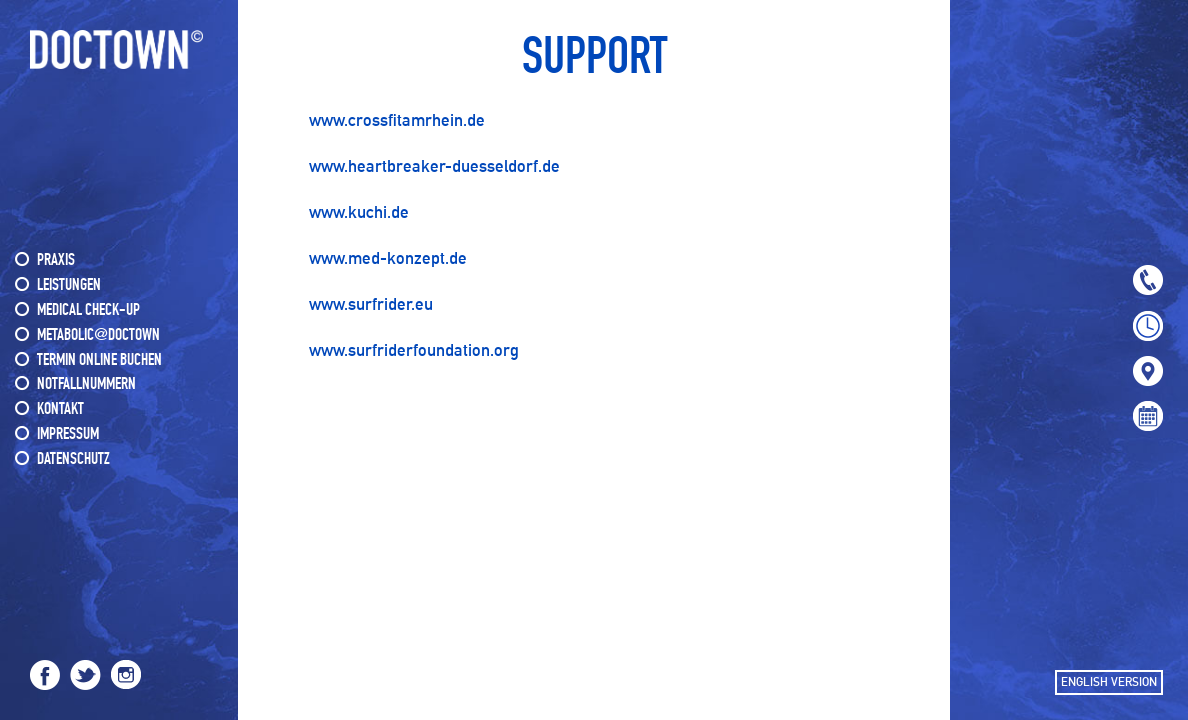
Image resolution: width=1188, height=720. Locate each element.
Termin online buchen (99, 360)
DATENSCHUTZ (73, 459)
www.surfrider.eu (371, 304)
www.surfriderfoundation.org (414, 350)
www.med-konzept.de (388, 258)
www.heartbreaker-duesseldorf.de (434, 166)
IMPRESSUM (68, 434)
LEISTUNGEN (69, 285)
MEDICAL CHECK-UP (88, 310)
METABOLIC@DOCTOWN (98, 335)
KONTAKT (60, 409)
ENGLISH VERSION (1109, 682)
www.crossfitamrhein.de (397, 120)
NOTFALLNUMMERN (86, 384)
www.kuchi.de (359, 212)
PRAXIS (56, 260)
